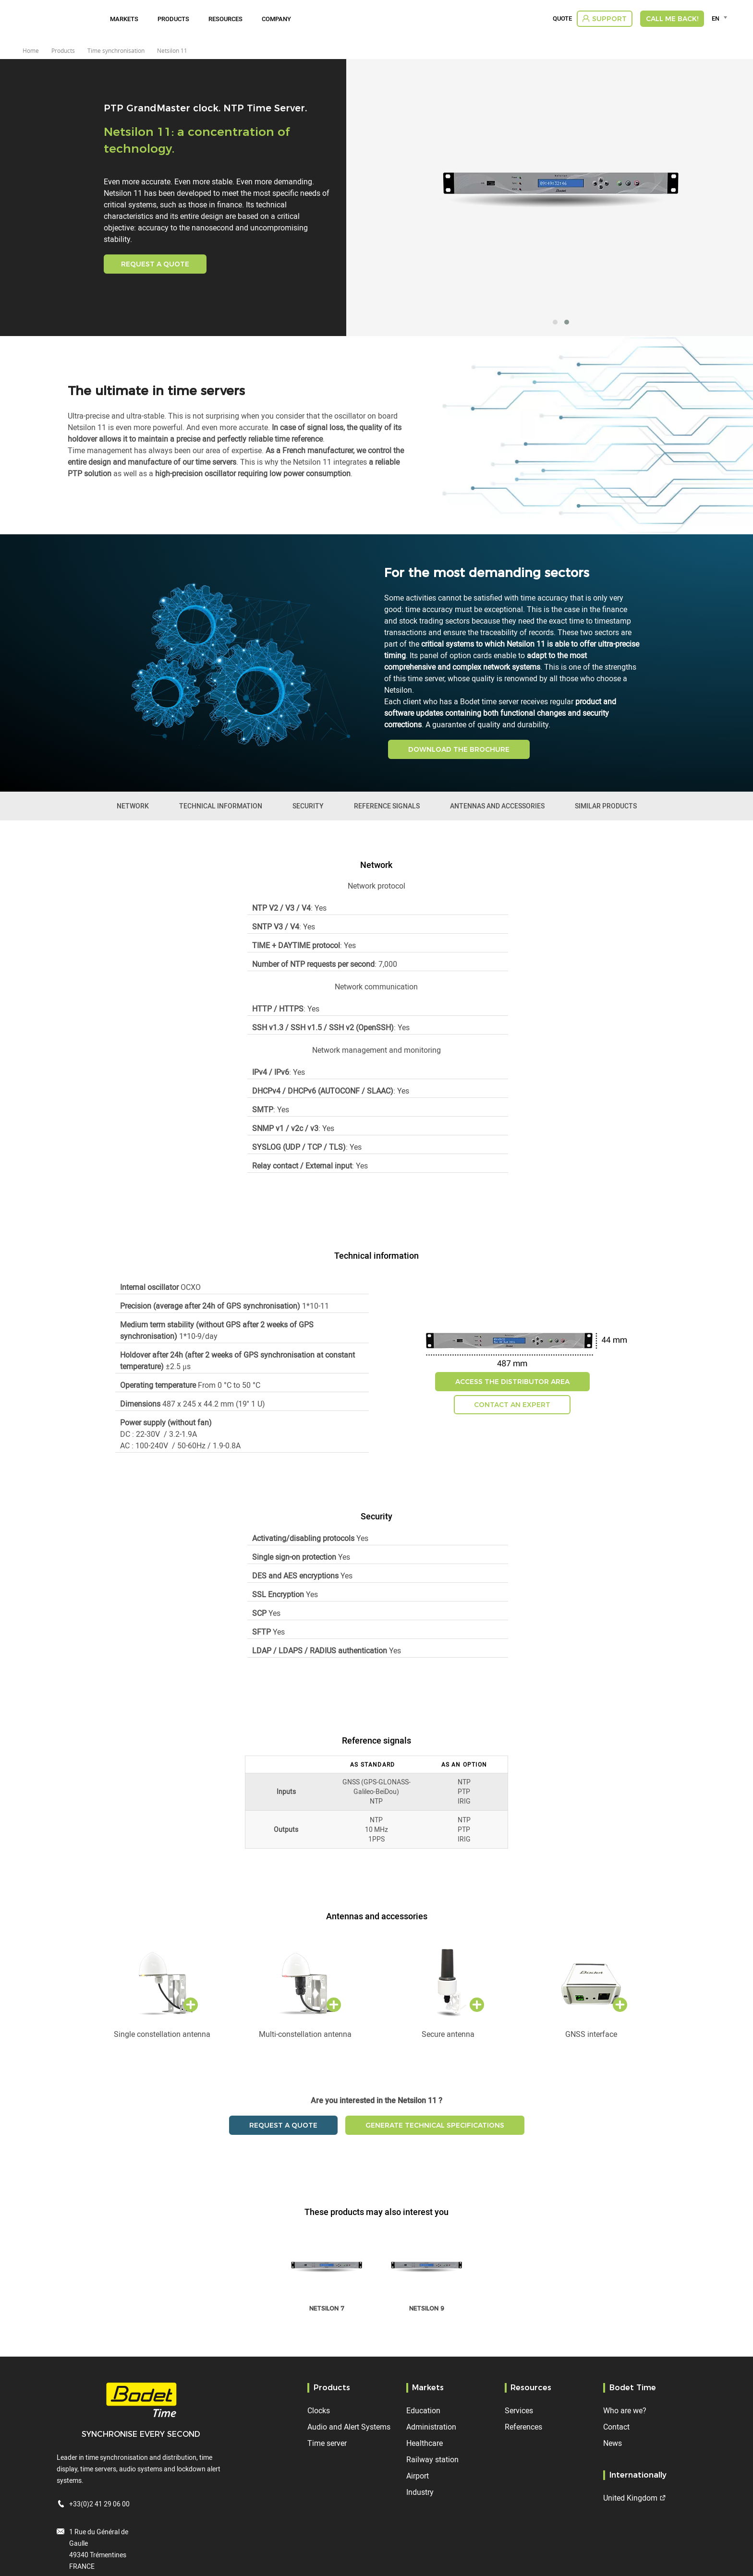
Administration (431, 2426)
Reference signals (387, 805)
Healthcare (424, 2443)
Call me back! (672, 18)
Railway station (432, 2459)
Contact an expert (512, 1404)
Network (133, 805)
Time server (327, 2443)
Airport (417, 2475)
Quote (562, 19)
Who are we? (624, 2410)
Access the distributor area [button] (512, 1381)
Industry (420, 2492)
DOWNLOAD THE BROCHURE (459, 749)
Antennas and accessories (497, 805)
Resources (225, 18)
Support (609, 18)
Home (31, 50)
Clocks (318, 2410)
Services (519, 2410)
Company (276, 18)
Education (423, 2410)
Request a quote (155, 264)
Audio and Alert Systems (348, 2426)
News (612, 2443)
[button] (555, 322)
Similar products (606, 805)
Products (173, 18)
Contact (616, 2426)
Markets (124, 18)
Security (308, 805)
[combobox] (721, 18)
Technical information (220, 805)
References (523, 2426)
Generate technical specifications (434, 2125)
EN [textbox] (715, 18)
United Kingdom (630, 2497)
